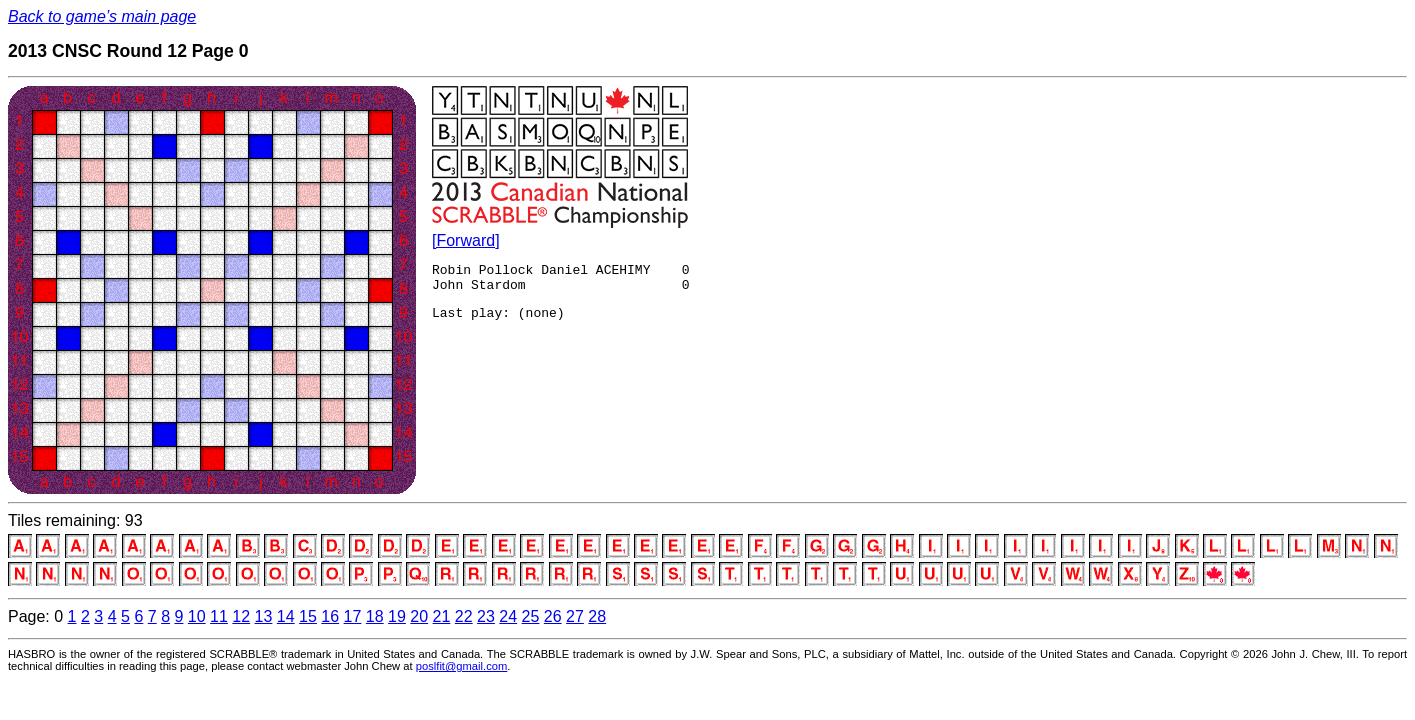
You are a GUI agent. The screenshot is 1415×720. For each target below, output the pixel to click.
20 (419, 616)
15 (308, 616)
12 (241, 616)
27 (575, 616)
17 (353, 616)
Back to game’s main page (102, 16)
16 (330, 616)
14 (286, 616)
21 (442, 616)
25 (531, 616)
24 (508, 616)
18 (375, 616)
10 (197, 616)
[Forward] (466, 240)
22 (464, 616)
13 (264, 616)
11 (219, 616)
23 (486, 616)
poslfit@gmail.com (462, 666)
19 (397, 616)
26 (553, 616)
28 (597, 616)
